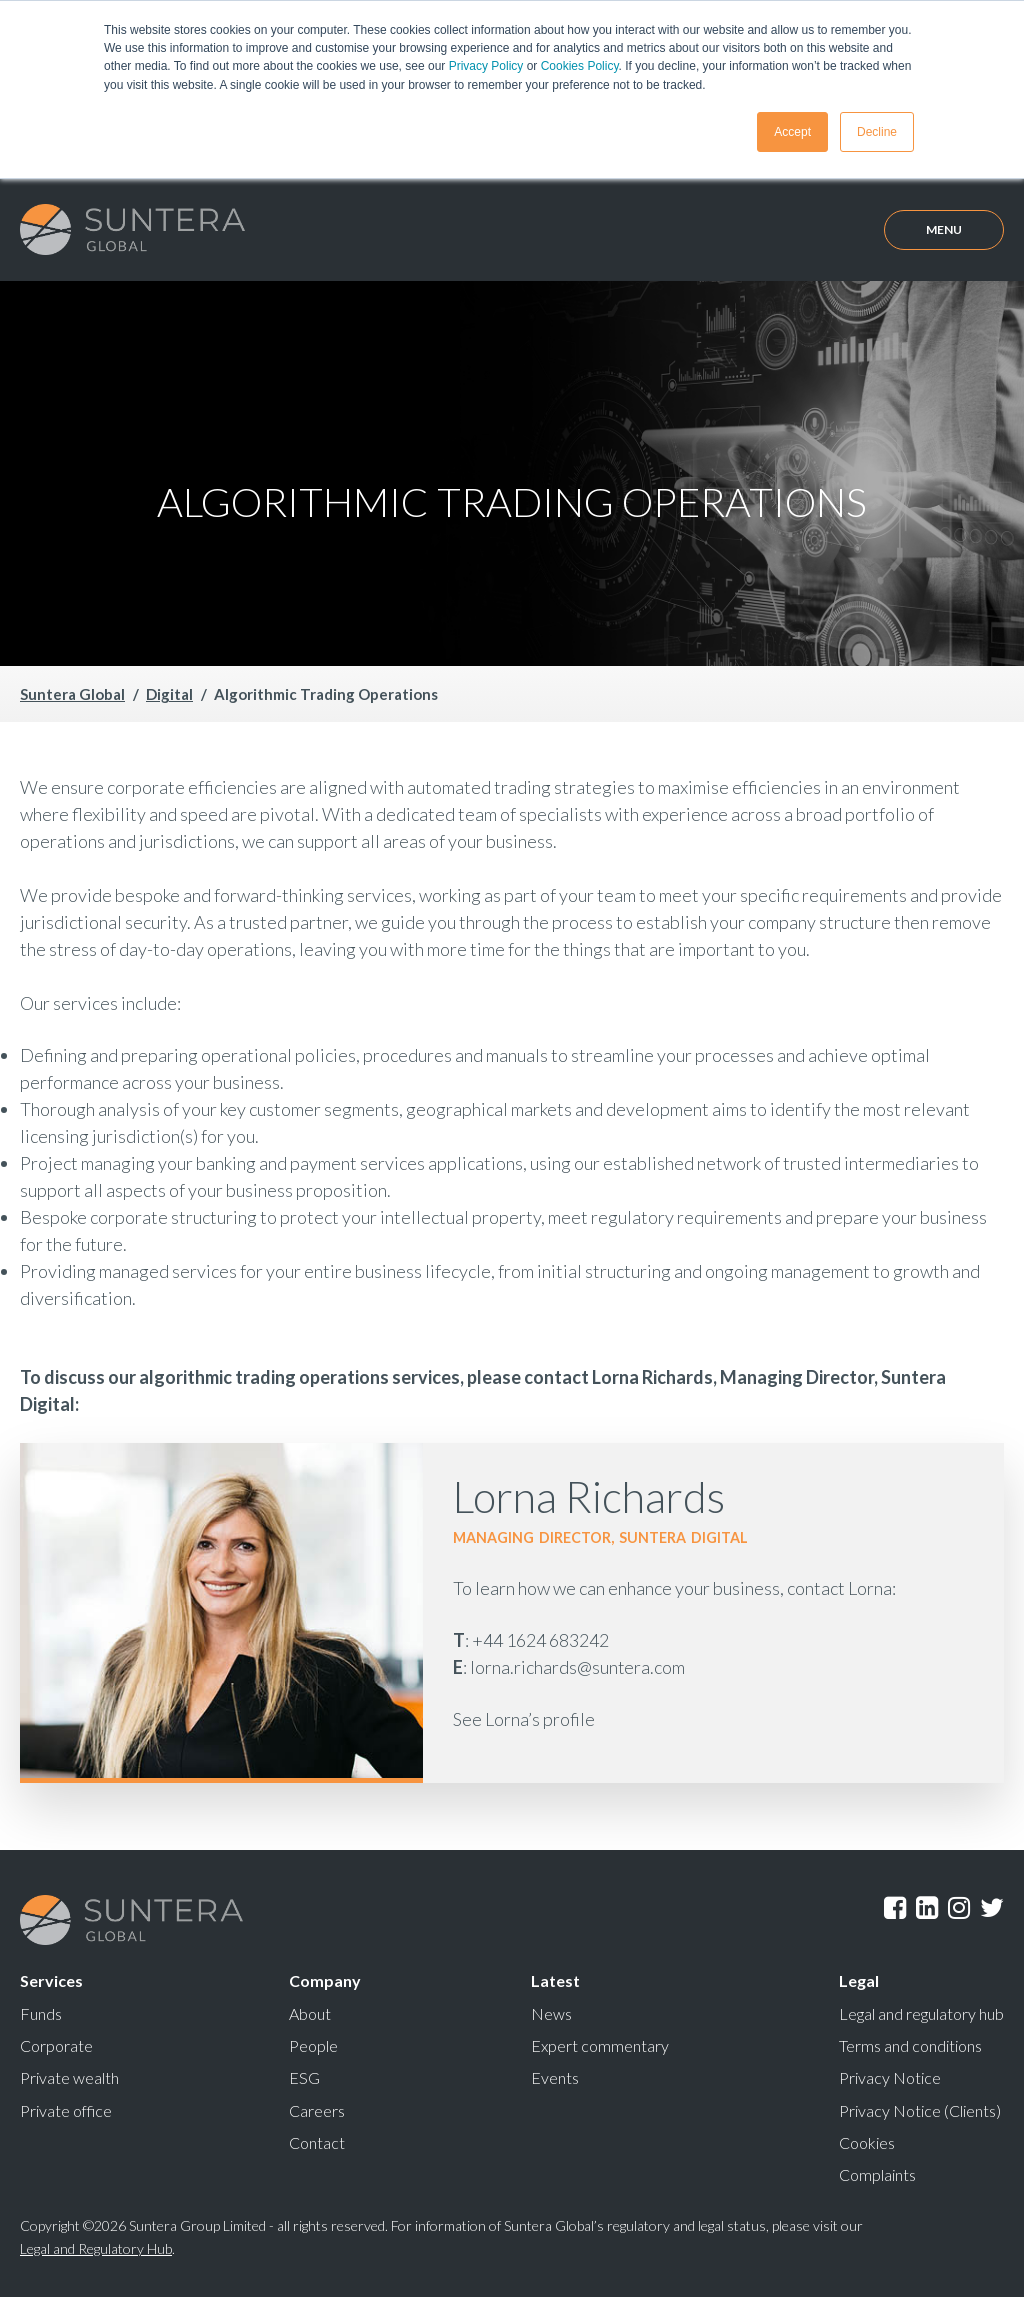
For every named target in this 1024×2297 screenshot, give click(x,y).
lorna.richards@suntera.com (578, 1667)
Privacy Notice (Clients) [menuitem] (920, 2108)
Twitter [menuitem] (992, 1907)
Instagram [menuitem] (959, 1907)
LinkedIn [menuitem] (927, 1907)
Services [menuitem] (51, 1980)
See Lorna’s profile (524, 1719)
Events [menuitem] (555, 2076)
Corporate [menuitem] (56, 2044)
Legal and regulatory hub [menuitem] (921, 2012)
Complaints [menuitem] (877, 2172)
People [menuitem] (313, 2044)
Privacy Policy (486, 66)
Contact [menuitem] (317, 2140)
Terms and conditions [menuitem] (910, 2044)
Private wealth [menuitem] (69, 2076)
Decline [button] (877, 131)
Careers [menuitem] (317, 2108)
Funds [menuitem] (41, 2012)
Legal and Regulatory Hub (96, 2245)
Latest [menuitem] (555, 1980)
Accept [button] (792, 131)
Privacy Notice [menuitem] (890, 2076)
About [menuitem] (310, 2012)
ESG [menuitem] (304, 2076)
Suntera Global (72, 693)
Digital (169, 693)
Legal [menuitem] (859, 1980)
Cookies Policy (580, 66)
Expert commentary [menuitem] (600, 2044)
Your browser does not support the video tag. (512, 471)
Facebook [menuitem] (895, 1907)
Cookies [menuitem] (867, 2140)
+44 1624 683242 (540, 1640)
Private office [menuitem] (66, 2108)
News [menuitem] (551, 2012)
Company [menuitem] (325, 1980)
